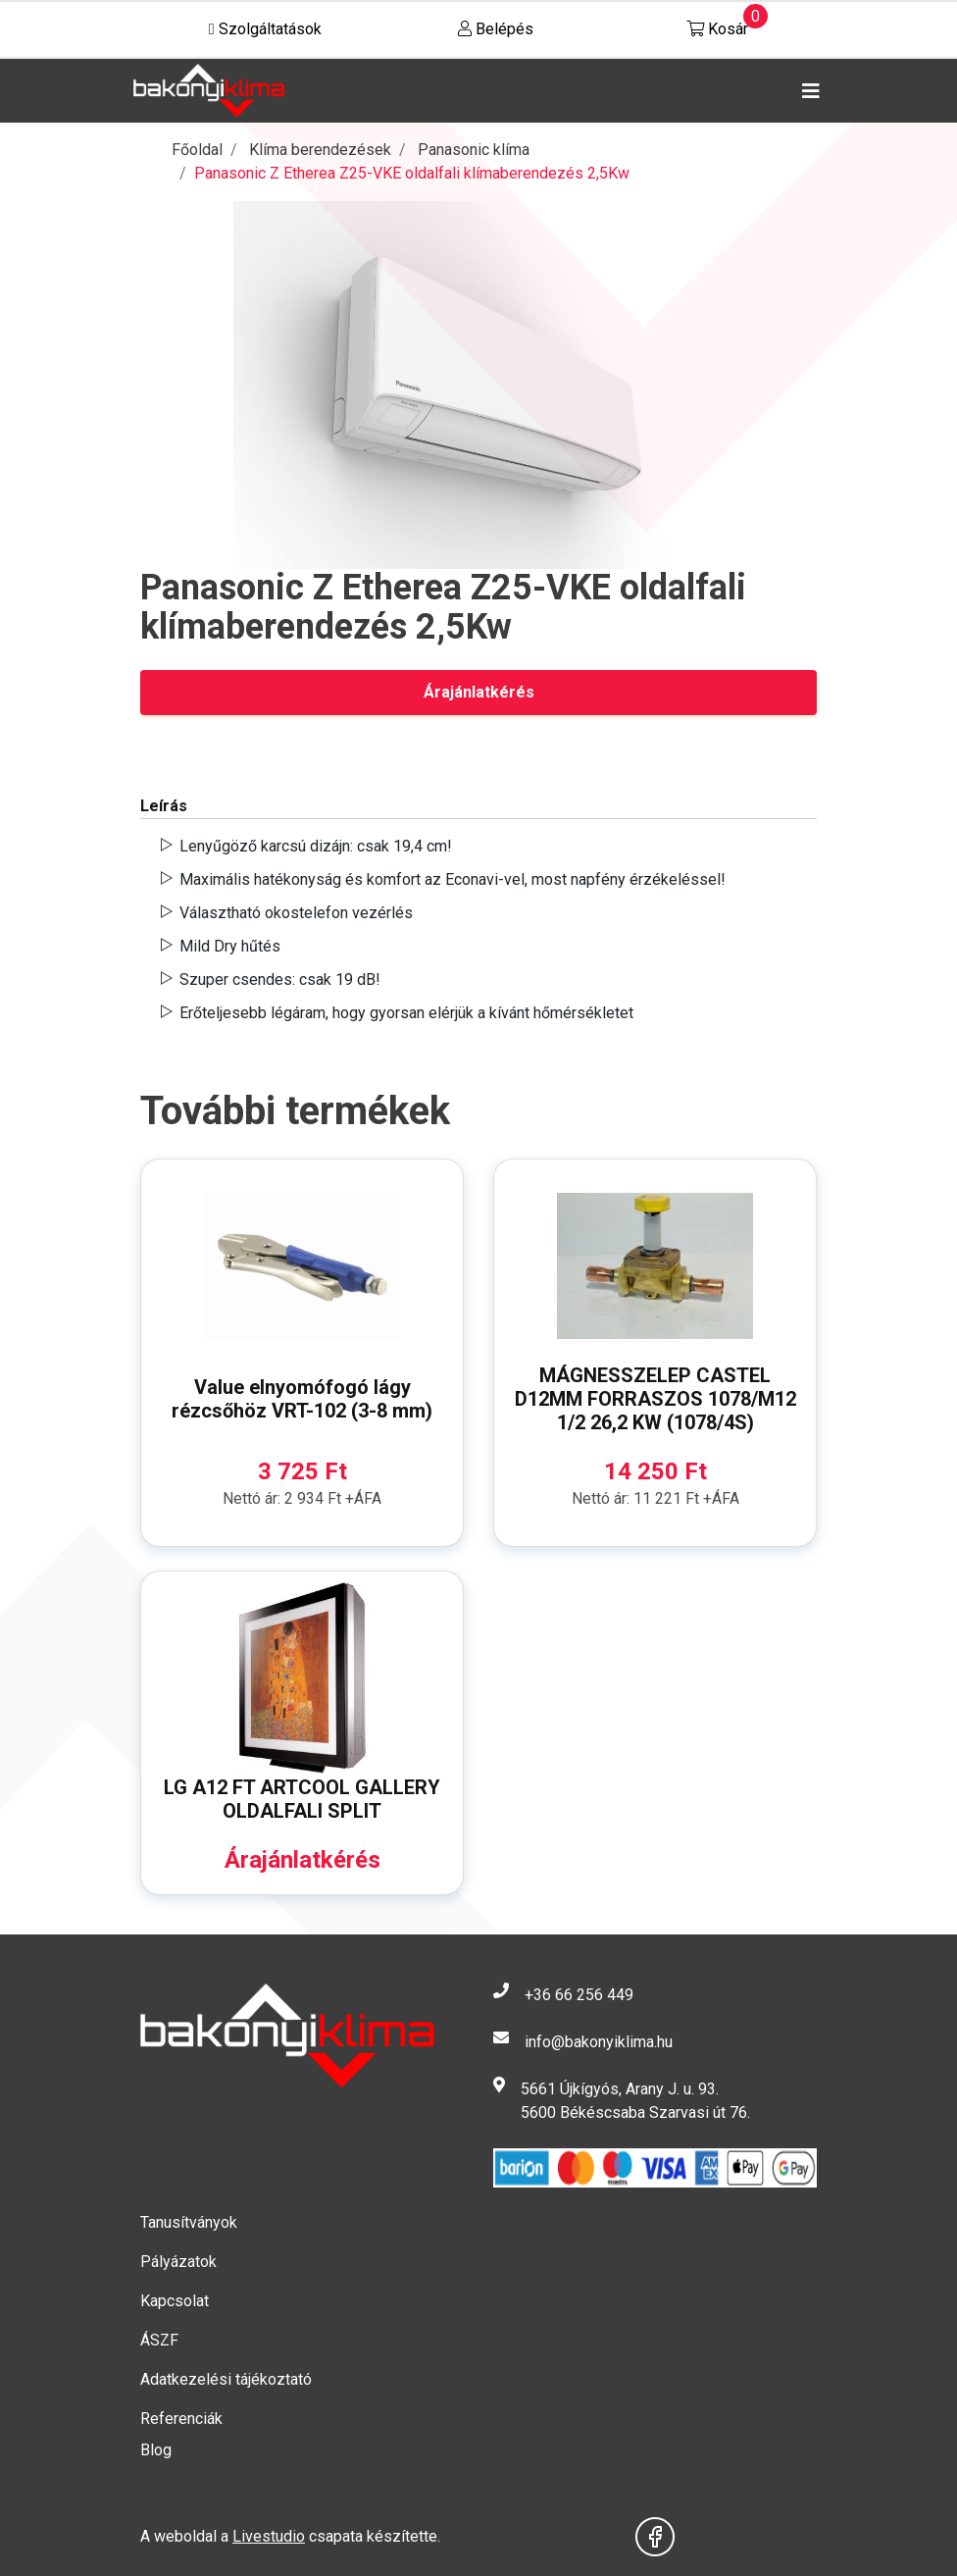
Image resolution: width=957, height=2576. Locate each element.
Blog (156, 2450)
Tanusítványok (188, 2222)
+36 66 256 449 (579, 1994)
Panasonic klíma (473, 149)
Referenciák (181, 2418)
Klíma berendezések (320, 149)
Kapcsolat (174, 2301)
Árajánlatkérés (479, 692)
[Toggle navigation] (806, 91)
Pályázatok (178, 2261)
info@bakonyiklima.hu (599, 2042)
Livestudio (268, 2536)
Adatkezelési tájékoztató (226, 2379)
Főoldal (197, 149)
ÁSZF (159, 2340)
